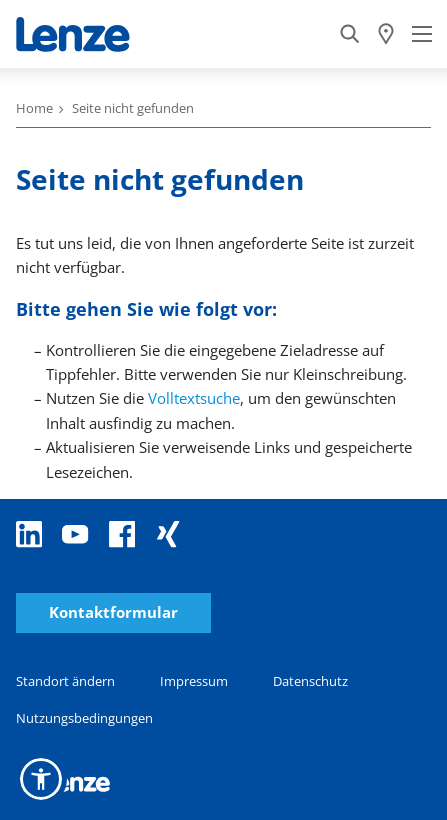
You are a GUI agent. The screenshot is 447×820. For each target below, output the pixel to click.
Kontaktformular (113, 612)
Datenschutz (310, 681)
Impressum (194, 681)
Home (34, 108)
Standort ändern (65, 681)
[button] (41, 779)
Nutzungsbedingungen (84, 718)
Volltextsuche (194, 398)
